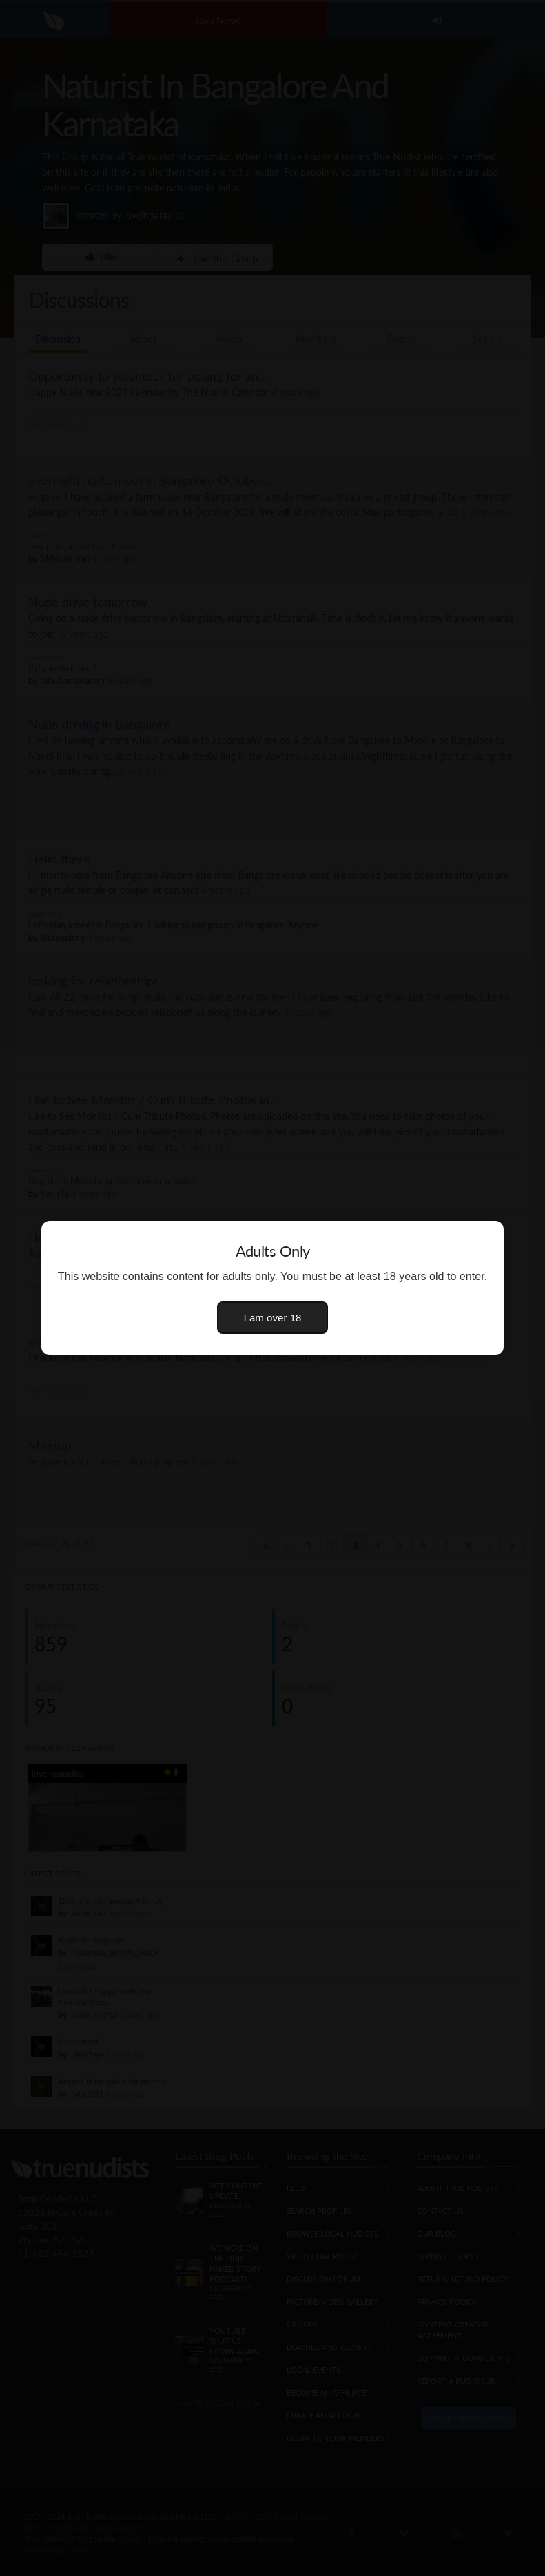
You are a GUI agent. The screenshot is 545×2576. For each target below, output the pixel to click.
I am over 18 (273, 1317)
